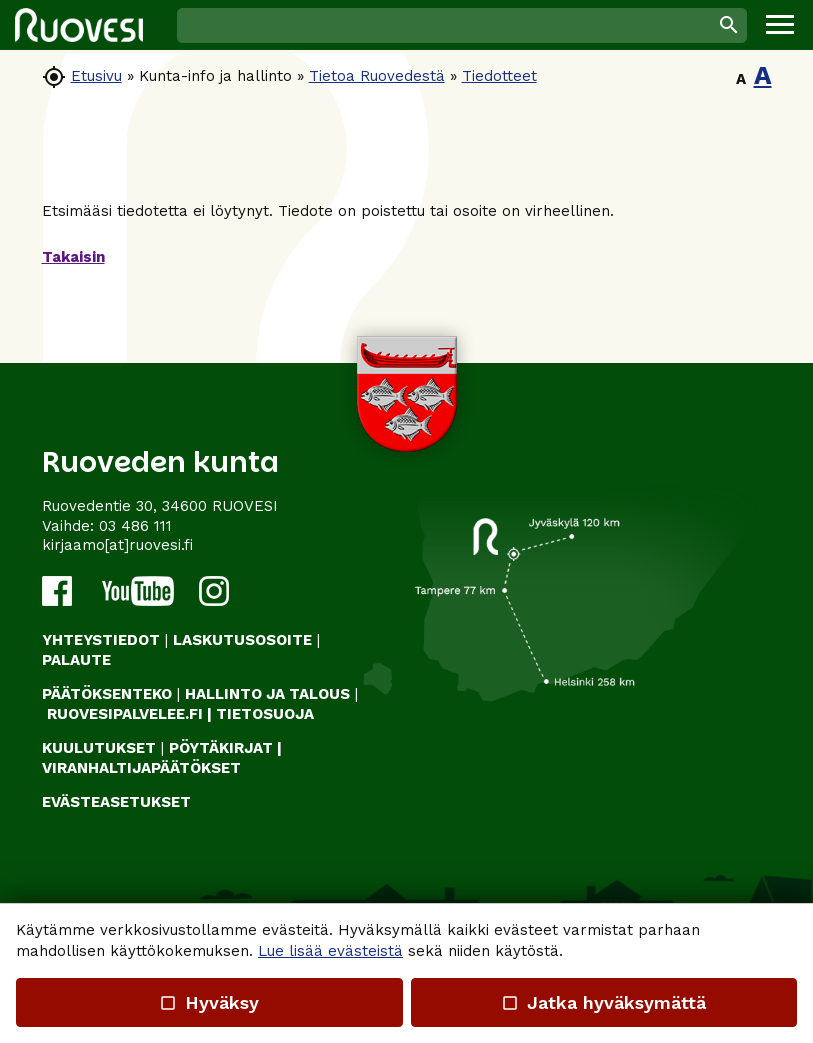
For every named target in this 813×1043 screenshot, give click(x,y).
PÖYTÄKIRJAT (221, 748)
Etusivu (96, 76)
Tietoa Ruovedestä (377, 76)
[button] (780, 25)
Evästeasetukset (116, 802)
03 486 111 (135, 526)
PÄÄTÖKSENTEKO (107, 694)
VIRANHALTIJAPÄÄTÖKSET (141, 768)
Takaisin (73, 257)
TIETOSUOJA (265, 714)
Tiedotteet (499, 76)
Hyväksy (209, 1002)
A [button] (741, 79)
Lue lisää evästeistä (330, 951)
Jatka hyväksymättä (603, 1002)
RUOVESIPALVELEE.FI (125, 714)
